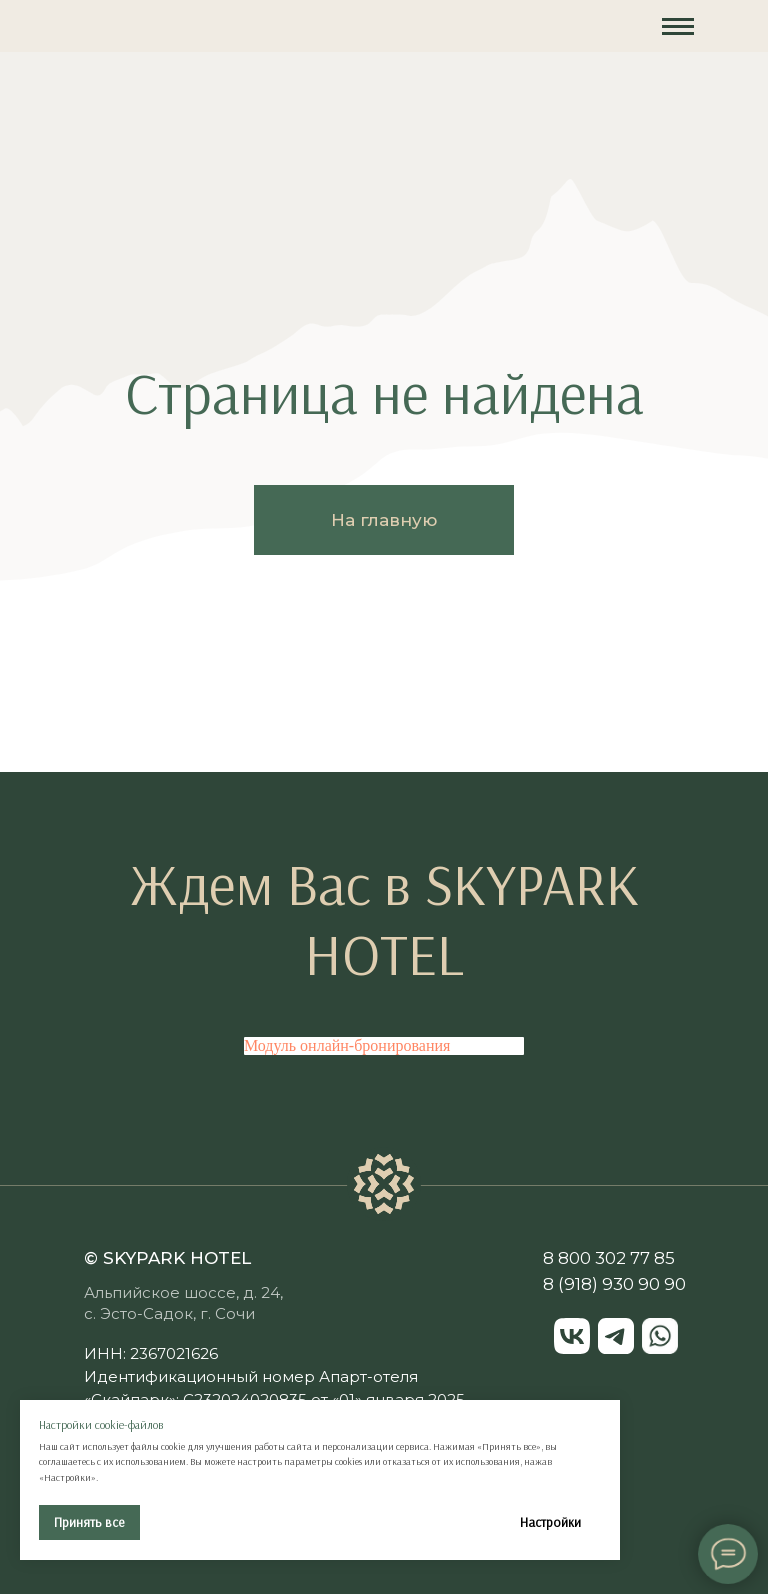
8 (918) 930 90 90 (614, 1284)
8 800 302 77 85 (609, 1258)
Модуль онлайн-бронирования (347, 1045)
